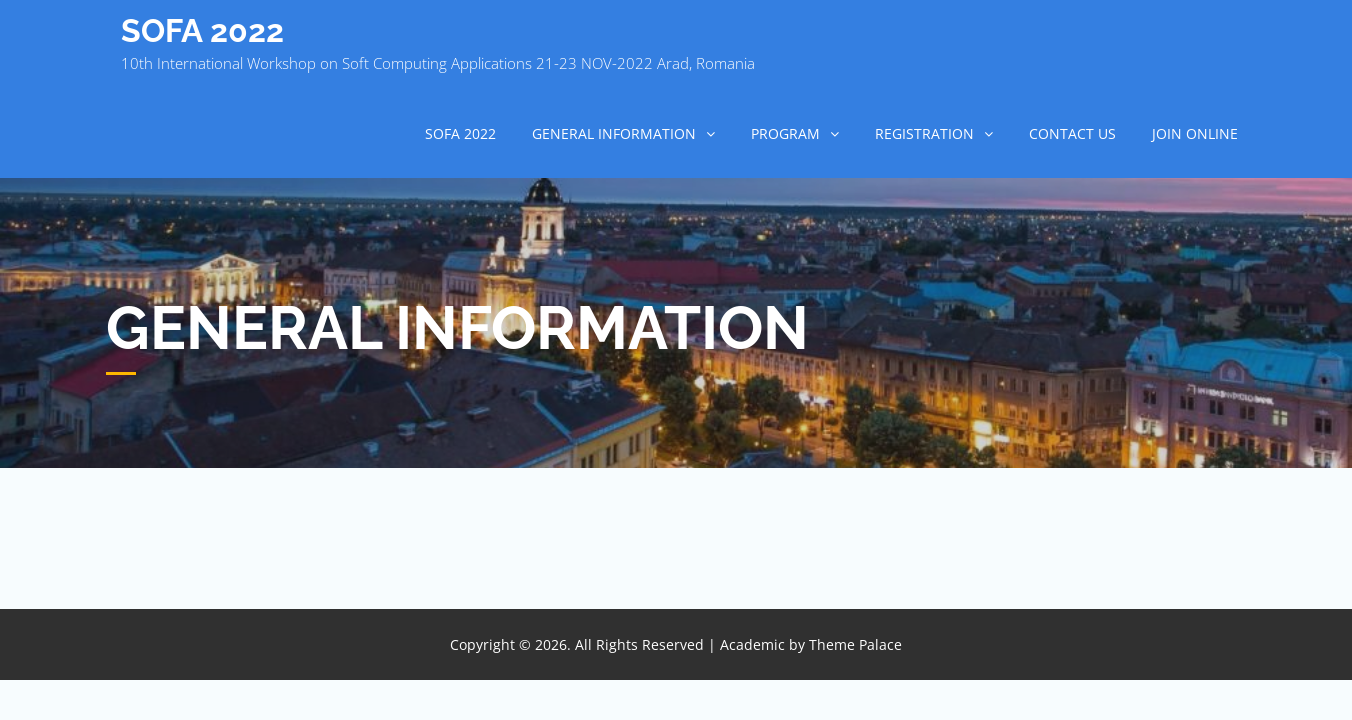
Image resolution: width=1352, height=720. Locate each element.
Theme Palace (855, 644)
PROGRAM (785, 133)
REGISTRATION (924, 133)
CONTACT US (1072, 133)
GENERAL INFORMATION (614, 133)
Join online (1195, 133)
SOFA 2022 (202, 30)
